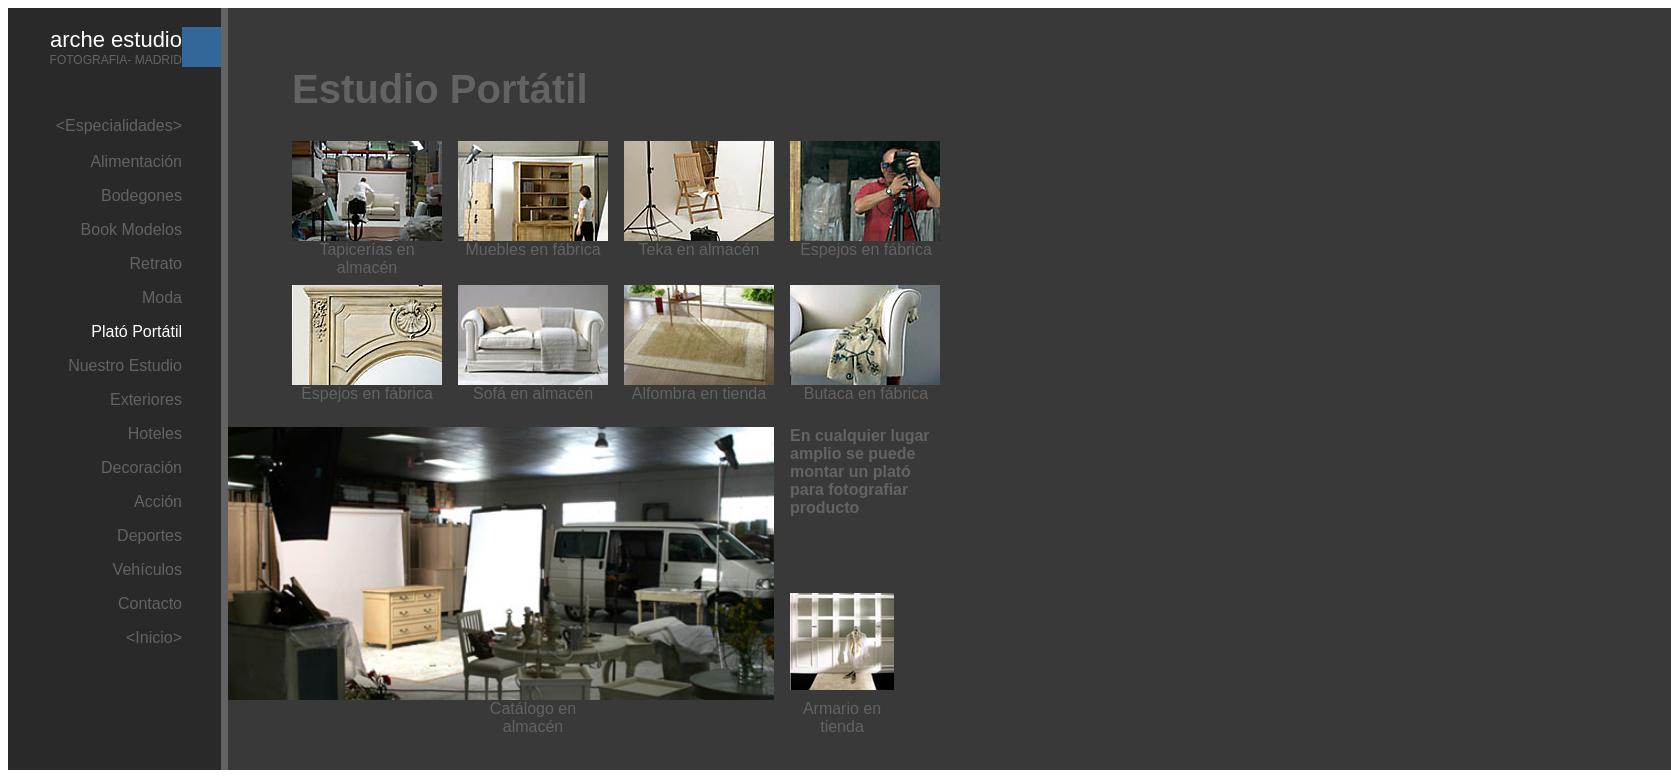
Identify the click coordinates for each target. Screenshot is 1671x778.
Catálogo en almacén (533, 717)
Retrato (156, 263)
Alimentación (136, 161)
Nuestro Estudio (125, 365)
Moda (162, 297)
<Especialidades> (119, 125)
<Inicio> (154, 637)
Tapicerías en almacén (366, 258)
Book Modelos (131, 229)
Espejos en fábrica (866, 249)
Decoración (141, 467)
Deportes (149, 535)
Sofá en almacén (533, 393)
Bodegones (141, 195)
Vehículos (147, 569)
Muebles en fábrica (532, 249)
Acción (158, 501)
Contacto (150, 603)
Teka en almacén (699, 249)
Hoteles (155, 433)
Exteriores (146, 399)
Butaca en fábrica (866, 393)
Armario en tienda (842, 717)
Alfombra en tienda (699, 393)
